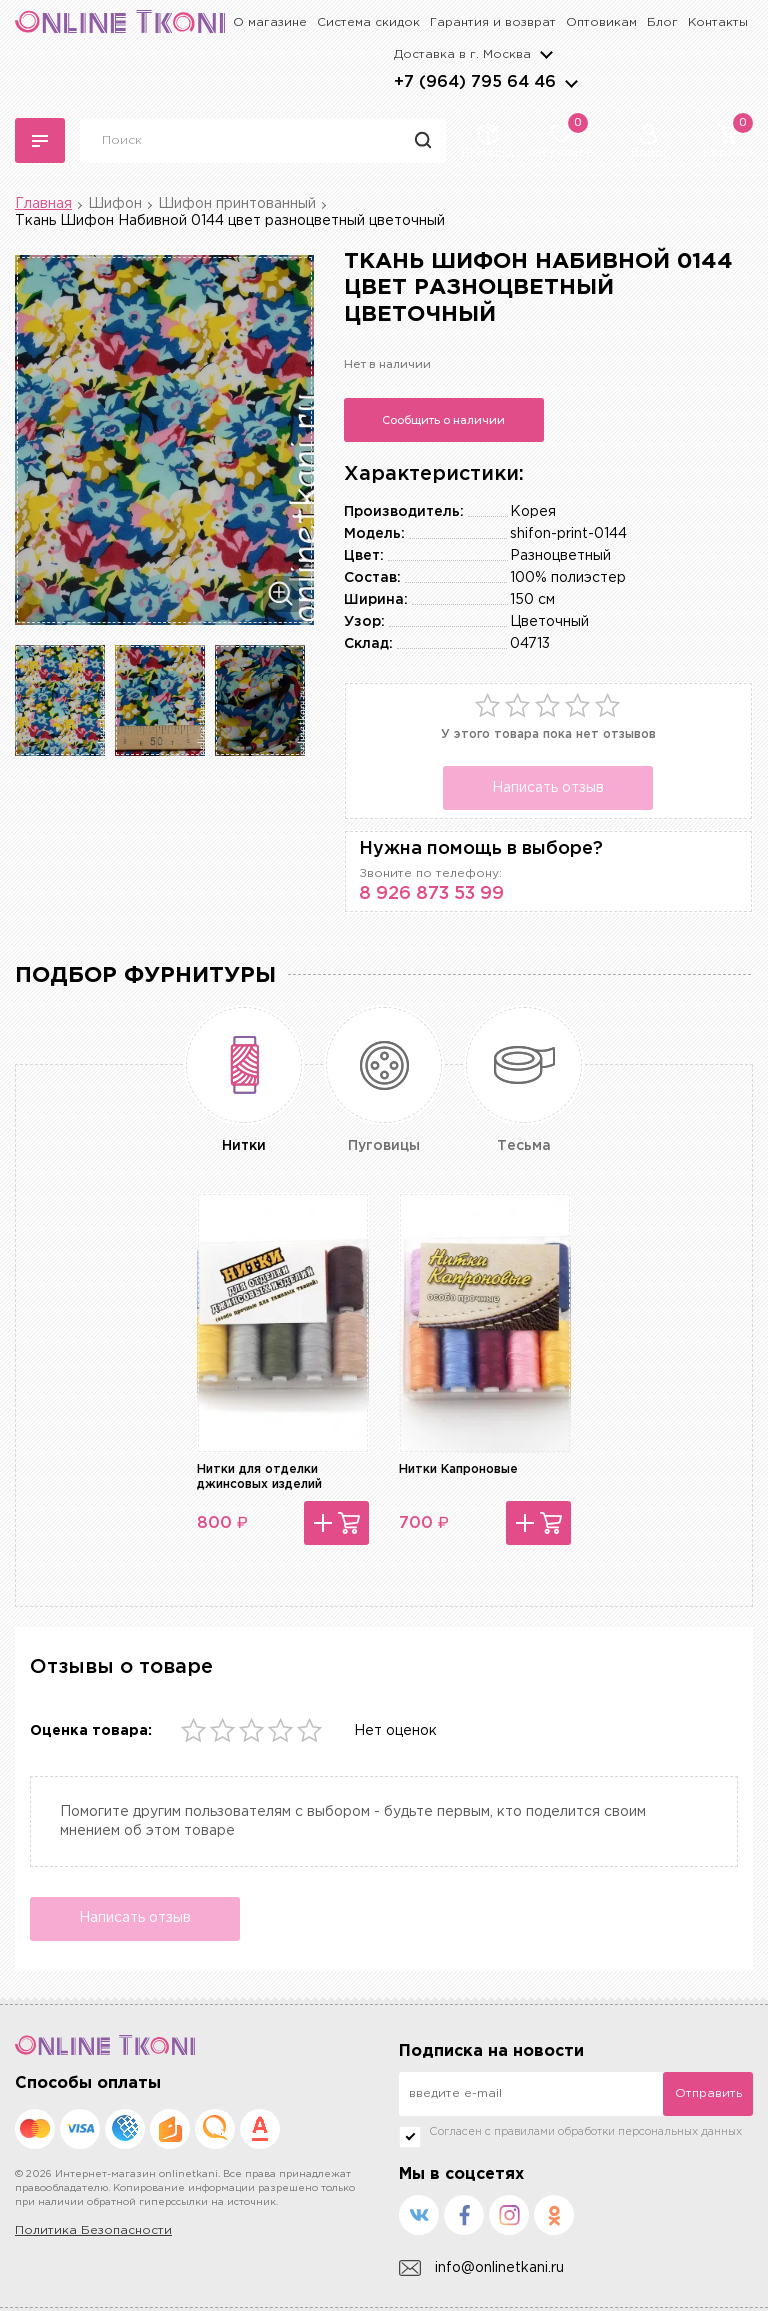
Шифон (115, 204)
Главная (43, 204)
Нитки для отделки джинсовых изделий (259, 1476)
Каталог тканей (40, 141)
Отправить (708, 2093)
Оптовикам (601, 22)
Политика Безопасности (93, 2230)
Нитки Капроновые (458, 1469)
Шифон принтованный (237, 204)
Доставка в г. (462, 54)
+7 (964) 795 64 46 (475, 82)
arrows (571, 83)
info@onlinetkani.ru (481, 2268)
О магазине (270, 22)
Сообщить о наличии (443, 420)
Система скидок (368, 22)
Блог (662, 22)
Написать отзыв (548, 788)
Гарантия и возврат (493, 22)
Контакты (718, 22)
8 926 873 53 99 (431, 894)
